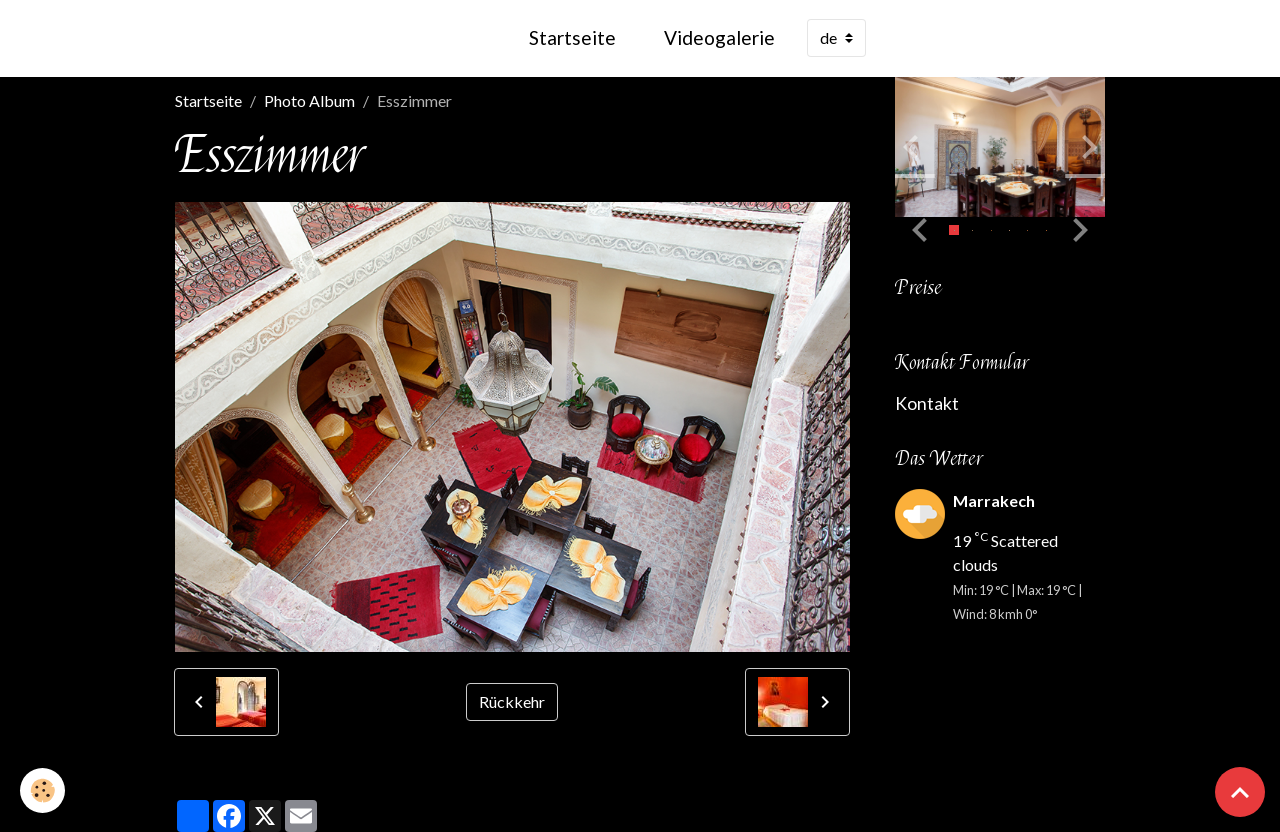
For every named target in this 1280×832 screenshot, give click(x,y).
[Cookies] (42, 790)
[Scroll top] (1240, 792)
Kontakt (927, 403)
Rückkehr (512, 701)
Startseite (572, 37)
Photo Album (309, 100)
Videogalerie (719, 37)
